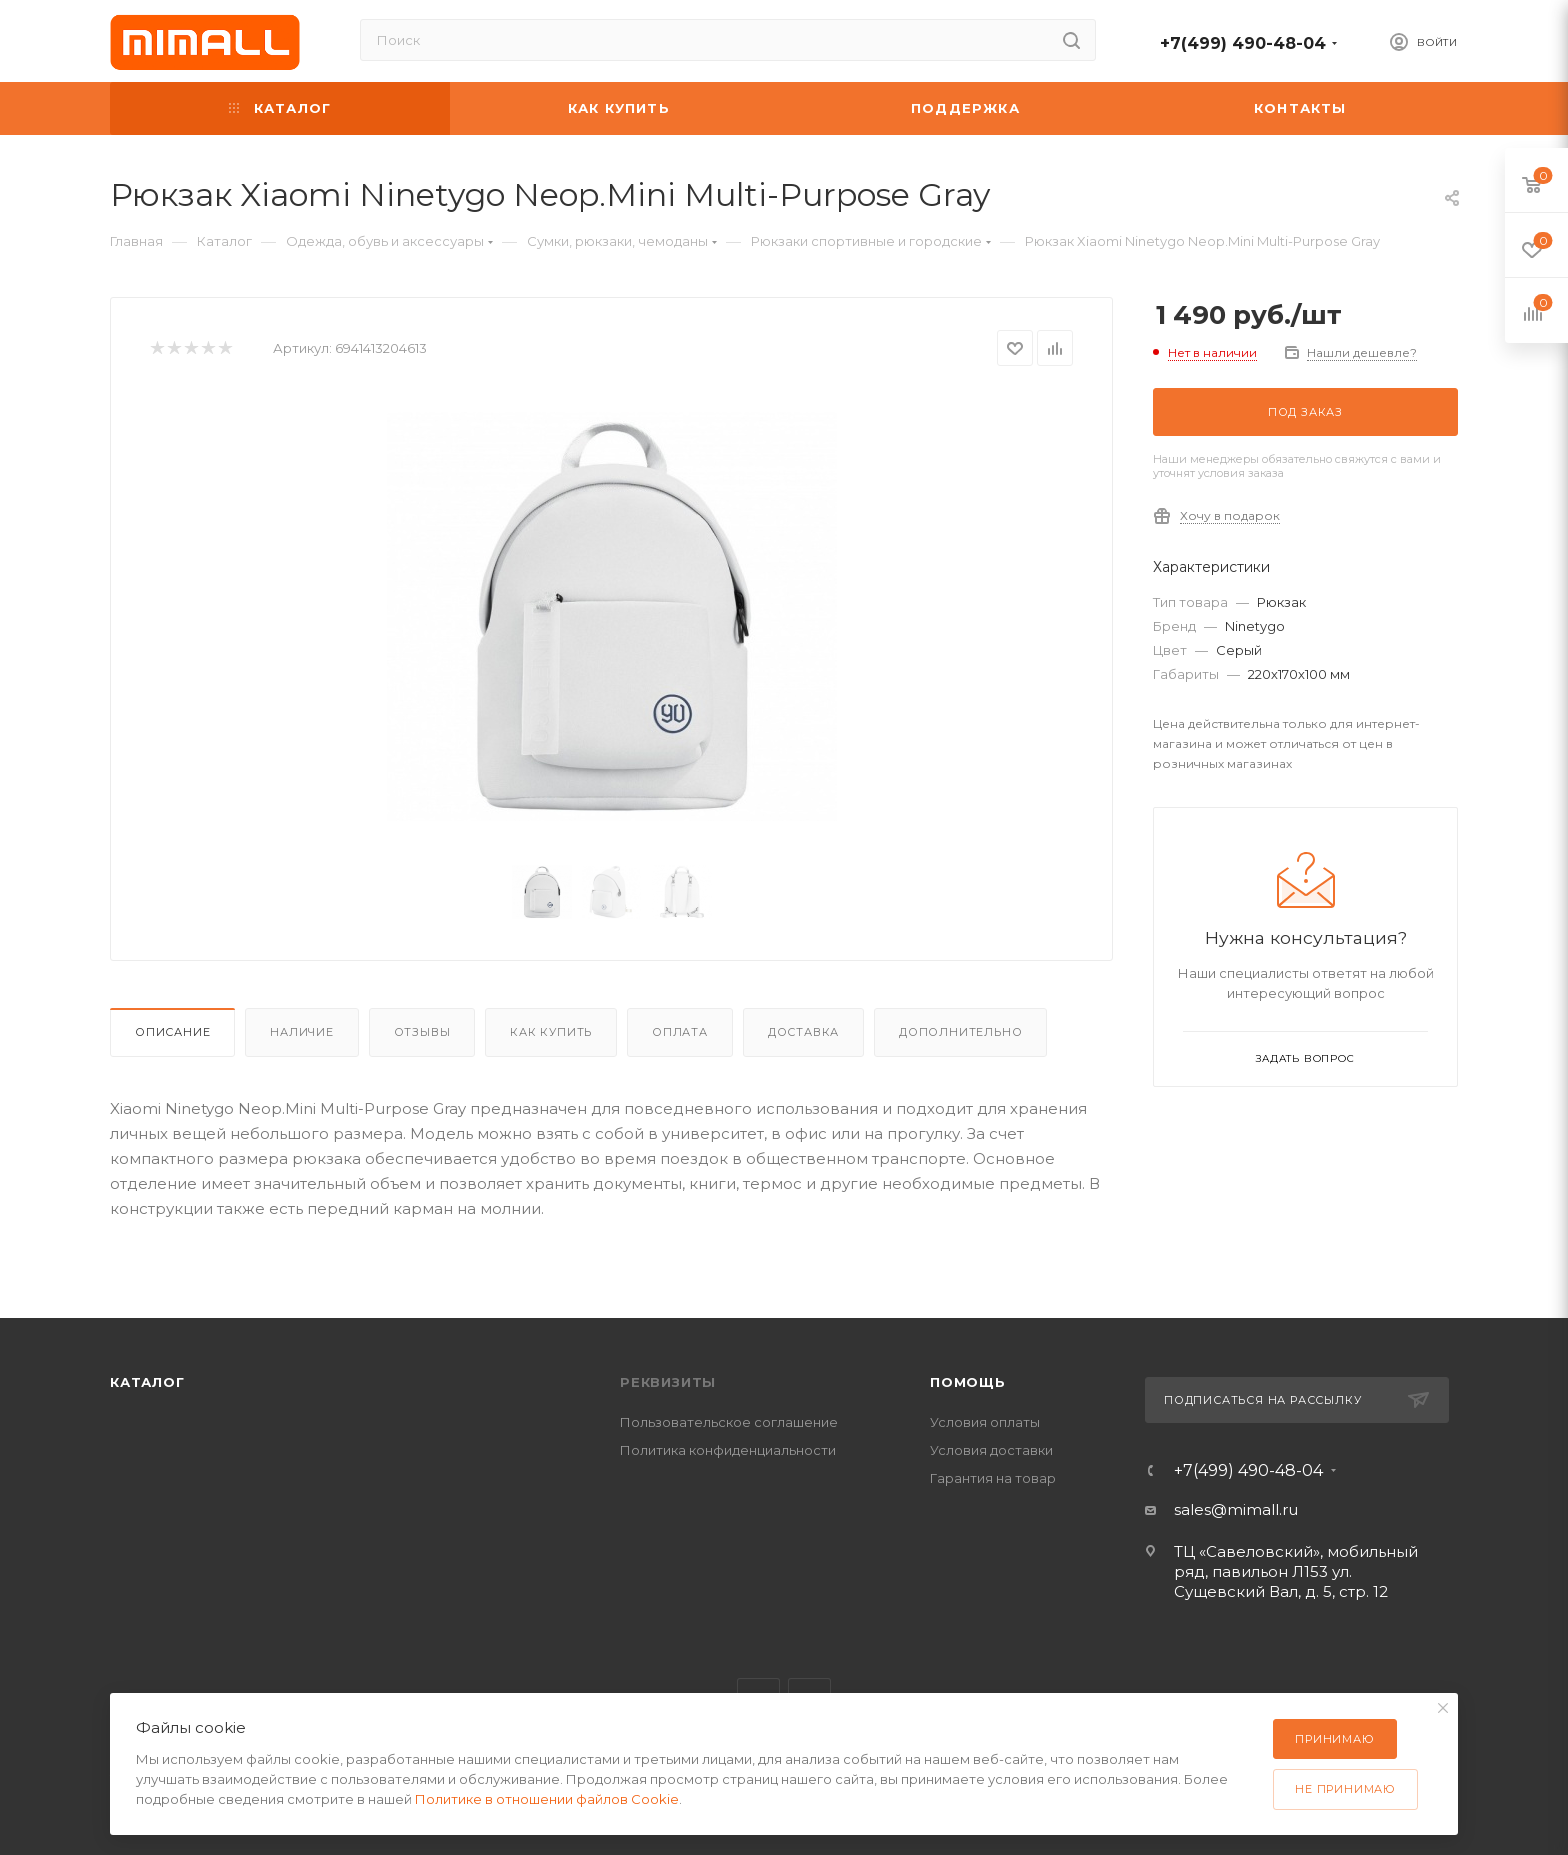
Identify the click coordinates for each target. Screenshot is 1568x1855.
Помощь (968, 1382)
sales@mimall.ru (1236, 1509)
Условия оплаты (985, 1422)
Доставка (803, 1032)
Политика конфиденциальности (728, 1450)
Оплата (680, 1032)
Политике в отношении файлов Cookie (547, 1799)
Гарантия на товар (993, 1478)
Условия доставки (991, 1450)
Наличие (302, 1032)
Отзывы (422, 1032)
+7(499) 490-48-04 (1243, 43)
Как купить (551, 1032)
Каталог (147, 1382)
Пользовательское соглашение (729, 1422)
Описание (172, 1032)
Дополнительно (960, 1032)
